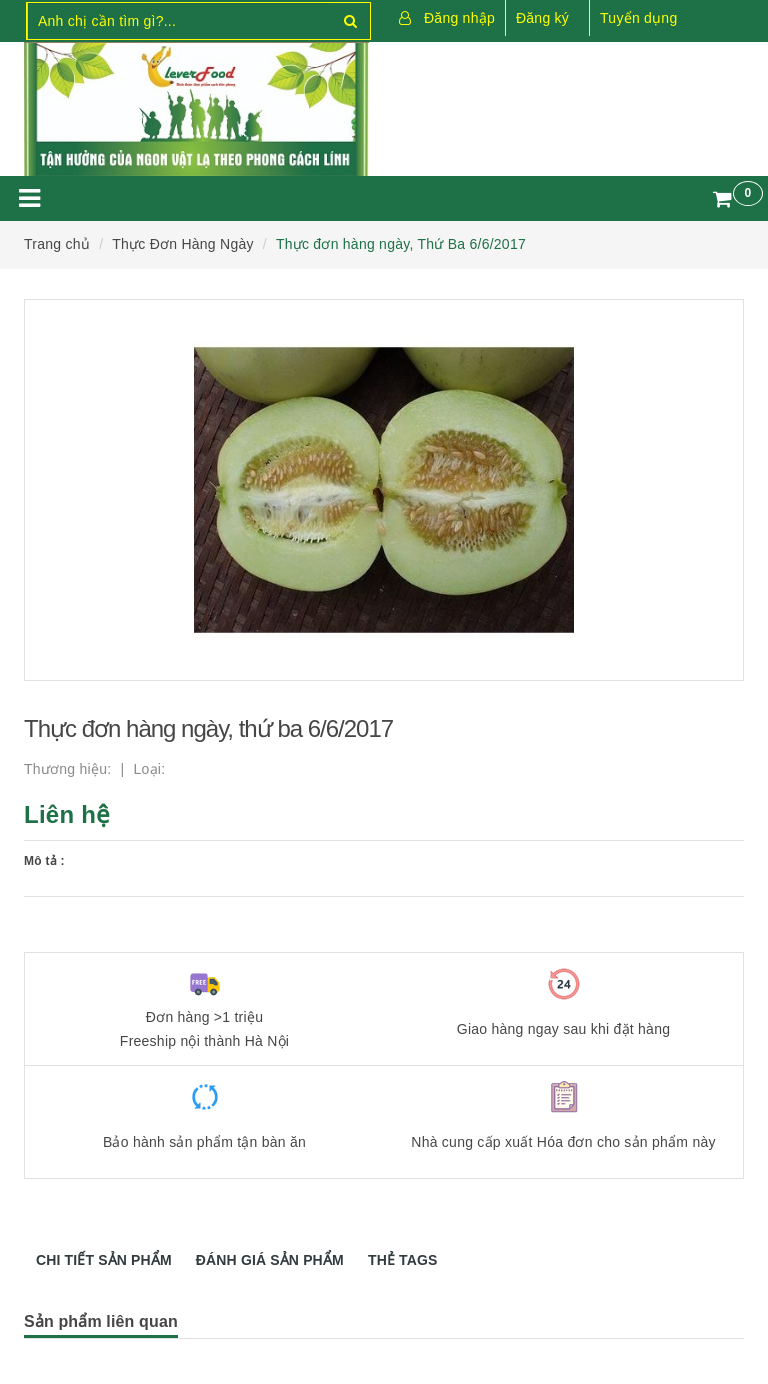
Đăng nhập (459, 18)
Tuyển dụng (638, 18)
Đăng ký (542, 18)
